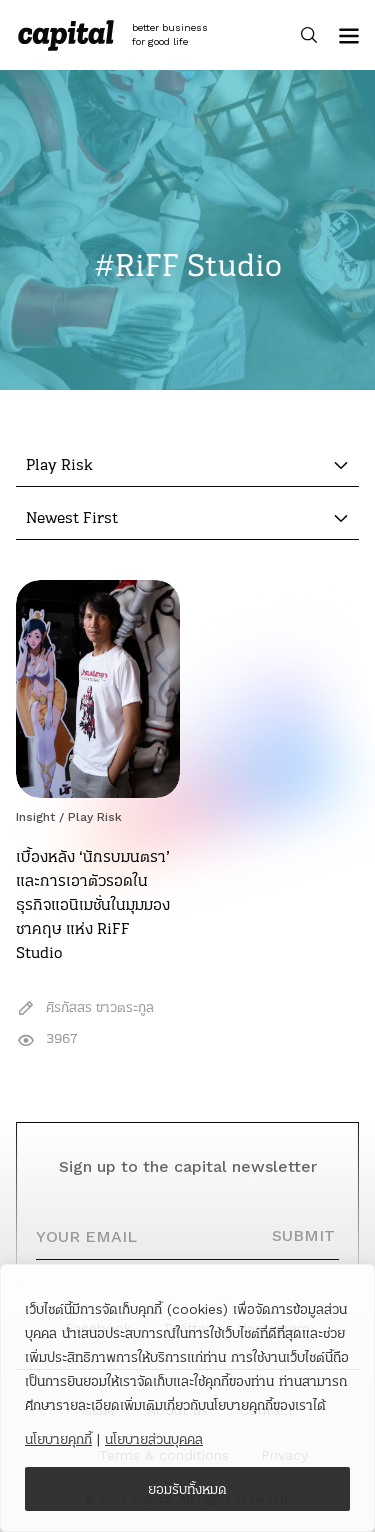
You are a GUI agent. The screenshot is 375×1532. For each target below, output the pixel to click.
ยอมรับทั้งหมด (187, 1489)
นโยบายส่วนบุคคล (154, 1439)
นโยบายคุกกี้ (58, 1439)
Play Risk (95, 817)
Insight (35, 817)
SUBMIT (303, 1235)
